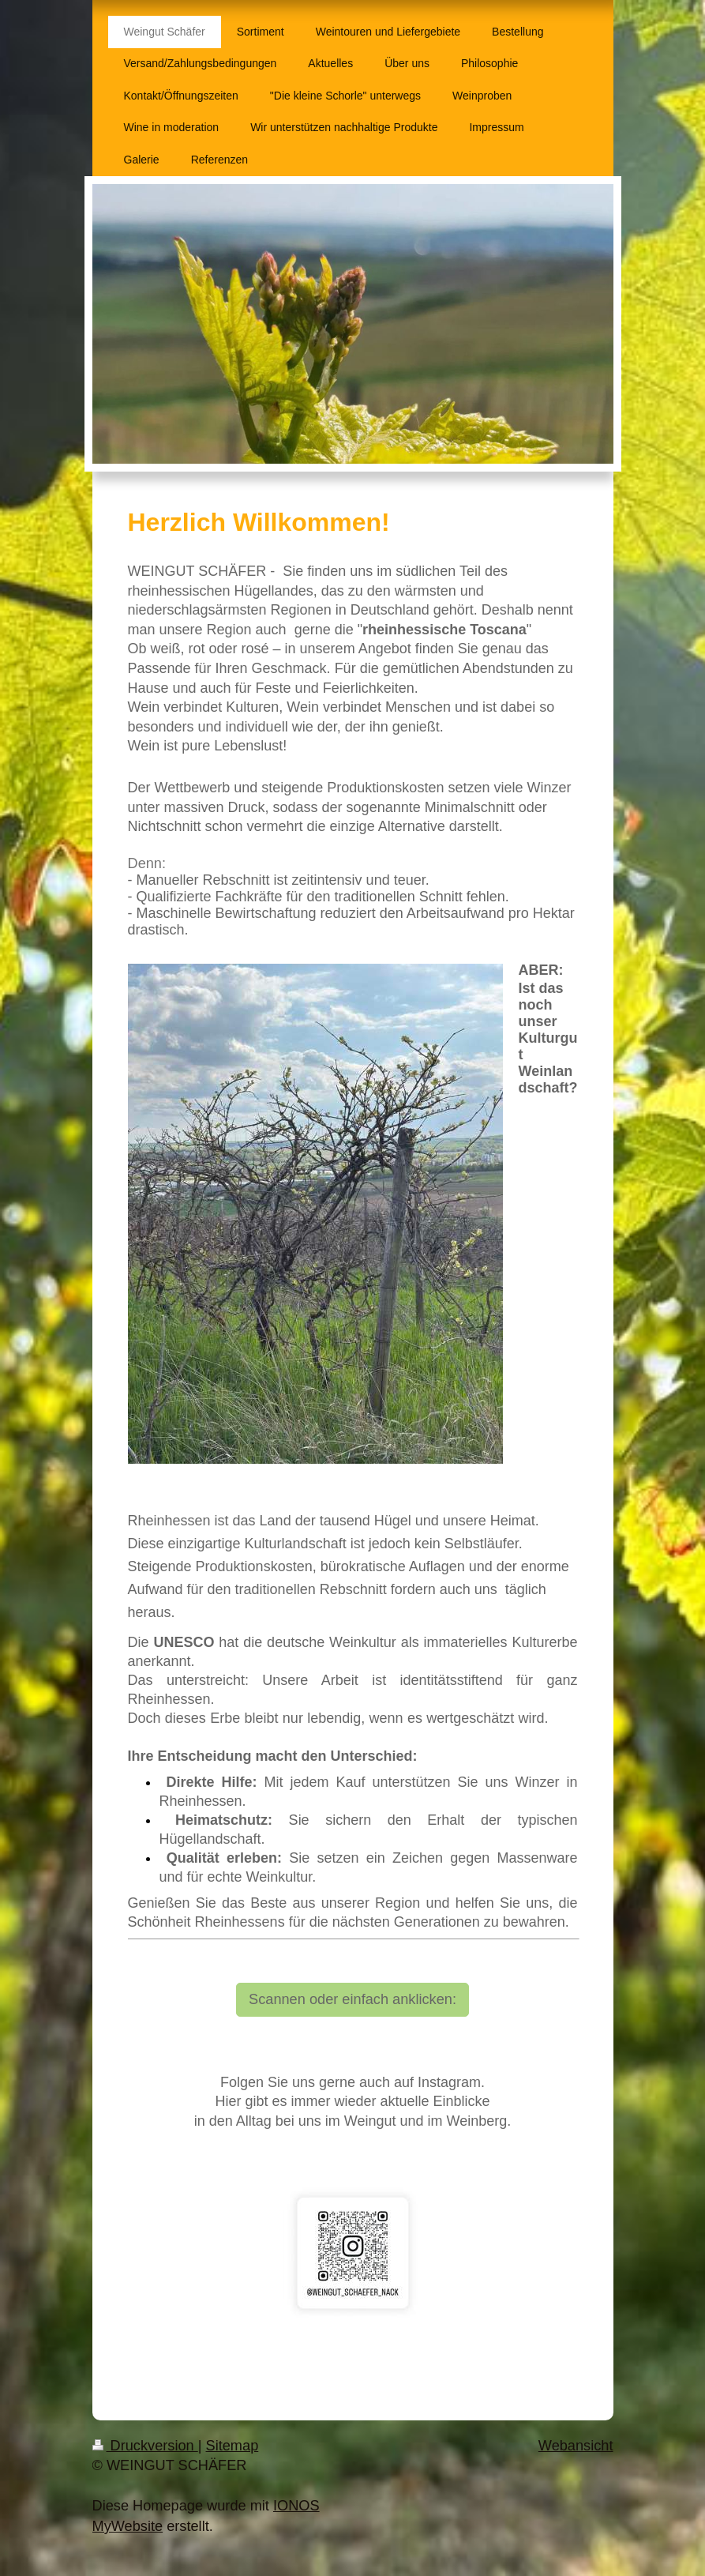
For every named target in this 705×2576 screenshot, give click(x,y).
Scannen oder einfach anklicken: (352, 1999)
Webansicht (575, 2446)
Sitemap (232, 2446)
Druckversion (145, 2446)
